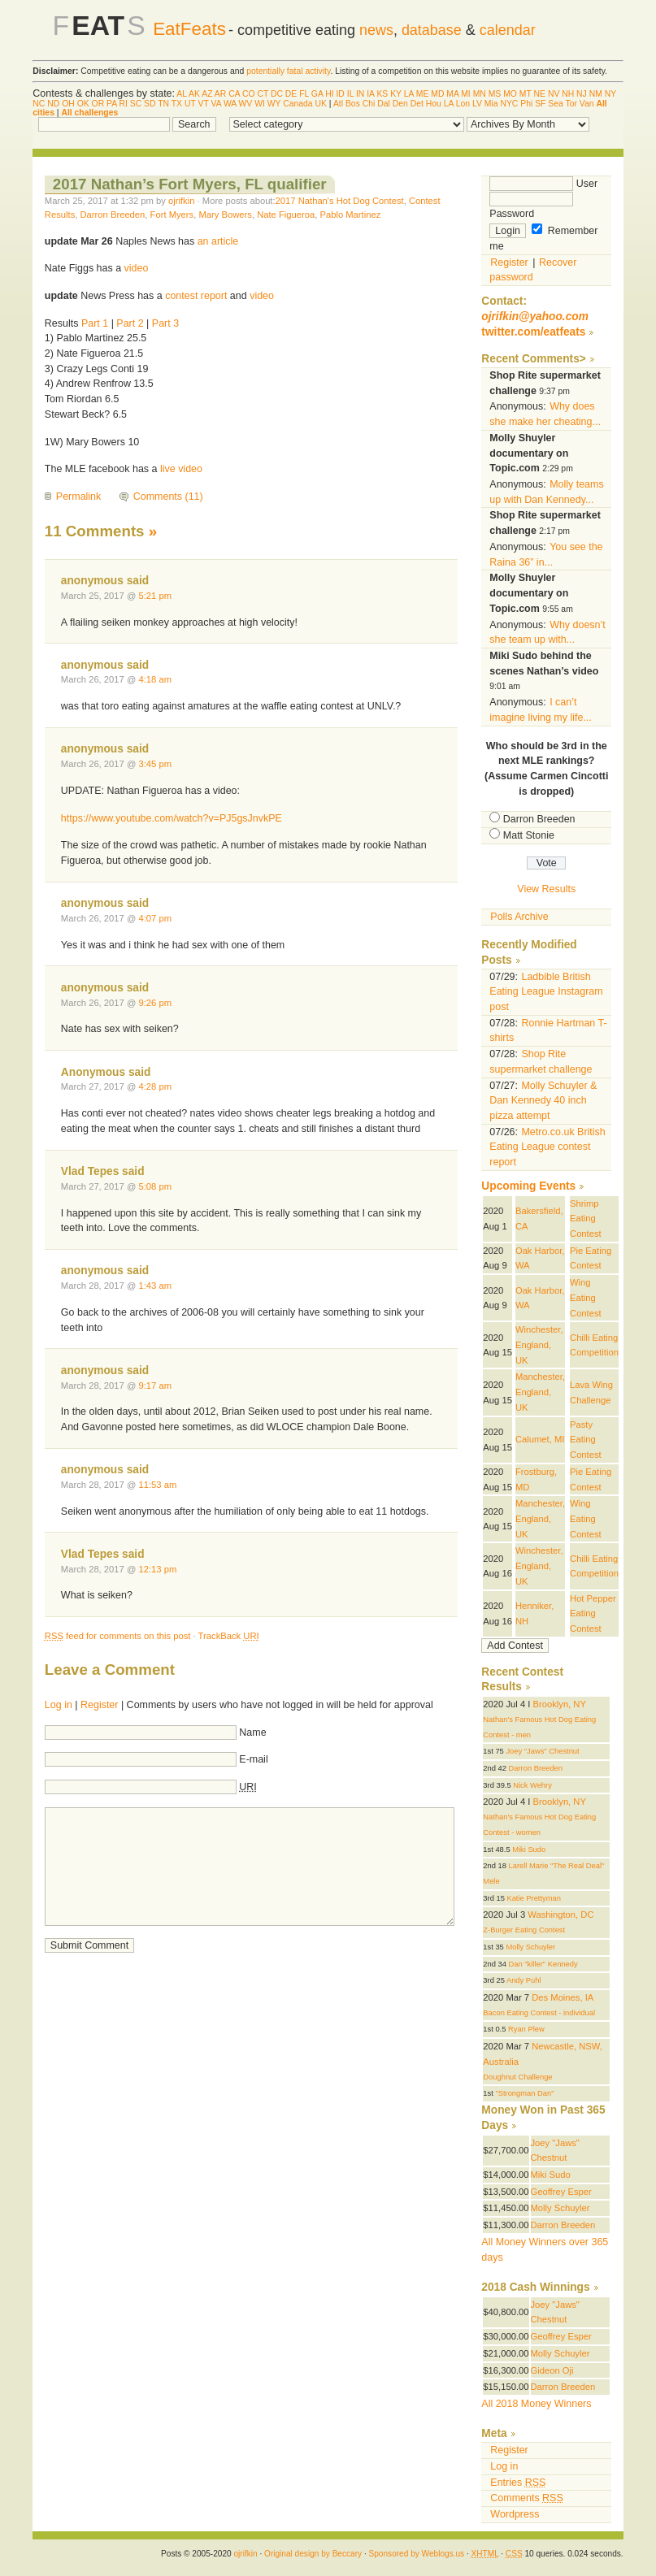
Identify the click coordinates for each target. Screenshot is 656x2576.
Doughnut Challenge (517, 2077)
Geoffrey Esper (561, 2192)
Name (252, 1732)
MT (525, 93)
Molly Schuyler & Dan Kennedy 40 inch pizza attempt (543, 1100)
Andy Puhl (523, 1980)
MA (452, 93)
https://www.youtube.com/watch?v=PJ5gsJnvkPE (171, 818)
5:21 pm (155, 596)
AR (220, 93)
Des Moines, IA (562, 1997)
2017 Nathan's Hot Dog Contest (340, 201)
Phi (526, 103)
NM (595, 93)
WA (230, 103)
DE (291, 93)
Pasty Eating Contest (586, 1439)
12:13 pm (157, 1569)
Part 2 (129, 323)
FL (304, 93)
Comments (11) (168, 496)
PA (111, 103)
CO (248, 93)
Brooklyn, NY (558, 1704)
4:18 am (155, 679)
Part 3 (165, 323)
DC (277, 93)
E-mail (253, 1759)
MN (479, 93)
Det (417, 103)
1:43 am (155, 1285)
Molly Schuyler (530, 1947)
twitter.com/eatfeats (533, 332)
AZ (207, 93)
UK (321, 103)
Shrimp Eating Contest (586, 1218)
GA (317, 93)
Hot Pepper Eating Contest (593, 1613)
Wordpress (514, 2514)
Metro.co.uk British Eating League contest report (547, 1147)
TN (163, 103)
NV (553, 93)
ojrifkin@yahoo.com (535, 316)
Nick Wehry (532, 1785)
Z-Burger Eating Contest (524, 1930)
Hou (433, 103)
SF (540, 103)
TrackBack (228, 1636)
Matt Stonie (528, 835)
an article (218, 241)
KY (396, 93)
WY (274, 103)
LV (477, 103)
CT (262, 93)
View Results (546, 889)
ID (340, 93)
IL (350, 93)
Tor (571, 103)
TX (177, 103)
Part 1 (94, 323)
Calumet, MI (539, 1439)
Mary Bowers (224, 214)
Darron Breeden (113, 214)
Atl (338, 103)
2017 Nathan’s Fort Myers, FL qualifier (190, 184)
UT (190, 103)
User (543, 183)
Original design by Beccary (313, 2553)
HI (329, 93)
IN (360, 93)
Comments (526, 2498)
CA (234, 93)
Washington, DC (560, 1914)
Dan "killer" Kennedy (543, 1964)
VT (203, 103)
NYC (509, 103)
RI (123, 103)
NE (539, 93)
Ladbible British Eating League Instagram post (545, 992)
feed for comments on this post (118, 1636)
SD (149, 103)
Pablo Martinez (349, 214)
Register (99, 1705)
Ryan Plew (526, 2029)
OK (83, 103)
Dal (383, 103)
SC (135, 103)
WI (259, 103)
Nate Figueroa (286, 214)
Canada (297, 103)
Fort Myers (172, 214)
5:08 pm (155, 1186)
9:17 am (155, 1385)
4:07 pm (155, 918)
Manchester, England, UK (540, 1392)
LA (409, 93)
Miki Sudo (528, 1849)
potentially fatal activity (288, 71)
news (376, 30)
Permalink (78, 496)
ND (53, 103)
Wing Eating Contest (586, 1297)
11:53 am (157, 1485)
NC (39, 103)
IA (370, 93)
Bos (352, 103)
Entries (517, 2482)
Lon (463, 103)
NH (568, 93)
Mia (491, 103)
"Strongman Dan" (524, 2093)
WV (246, 103)
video (136, 268)
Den (400, 103)
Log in (58, 1705)
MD (437, 93)
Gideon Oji (552, 2370)
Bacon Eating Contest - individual (539, 2013)
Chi (369, 103)
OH (68, 103)
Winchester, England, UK (539, 1344)
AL (181, 93)
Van (587, 103)
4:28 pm (155, 1086)
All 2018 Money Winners (536, 2403)
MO (510, 93)
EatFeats (189, 29)
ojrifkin (181, 201)
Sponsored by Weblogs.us (417, 2553)
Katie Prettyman (533, 1898)
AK (194, 93)
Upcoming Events (528, 1186)
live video (181, 469)
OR (98, 103)
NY (610, 93)
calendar (508, 30)
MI (466, 93)
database (432, 30)
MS (495, 93)
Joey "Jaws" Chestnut (542, 1751)
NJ (581, 93)
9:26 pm (155, 1003)
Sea (555, 103)
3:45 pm (155, 764)
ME (422, 93)
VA (216, 103)
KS (382, 93)
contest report (196, 295)
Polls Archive (519, 916)
